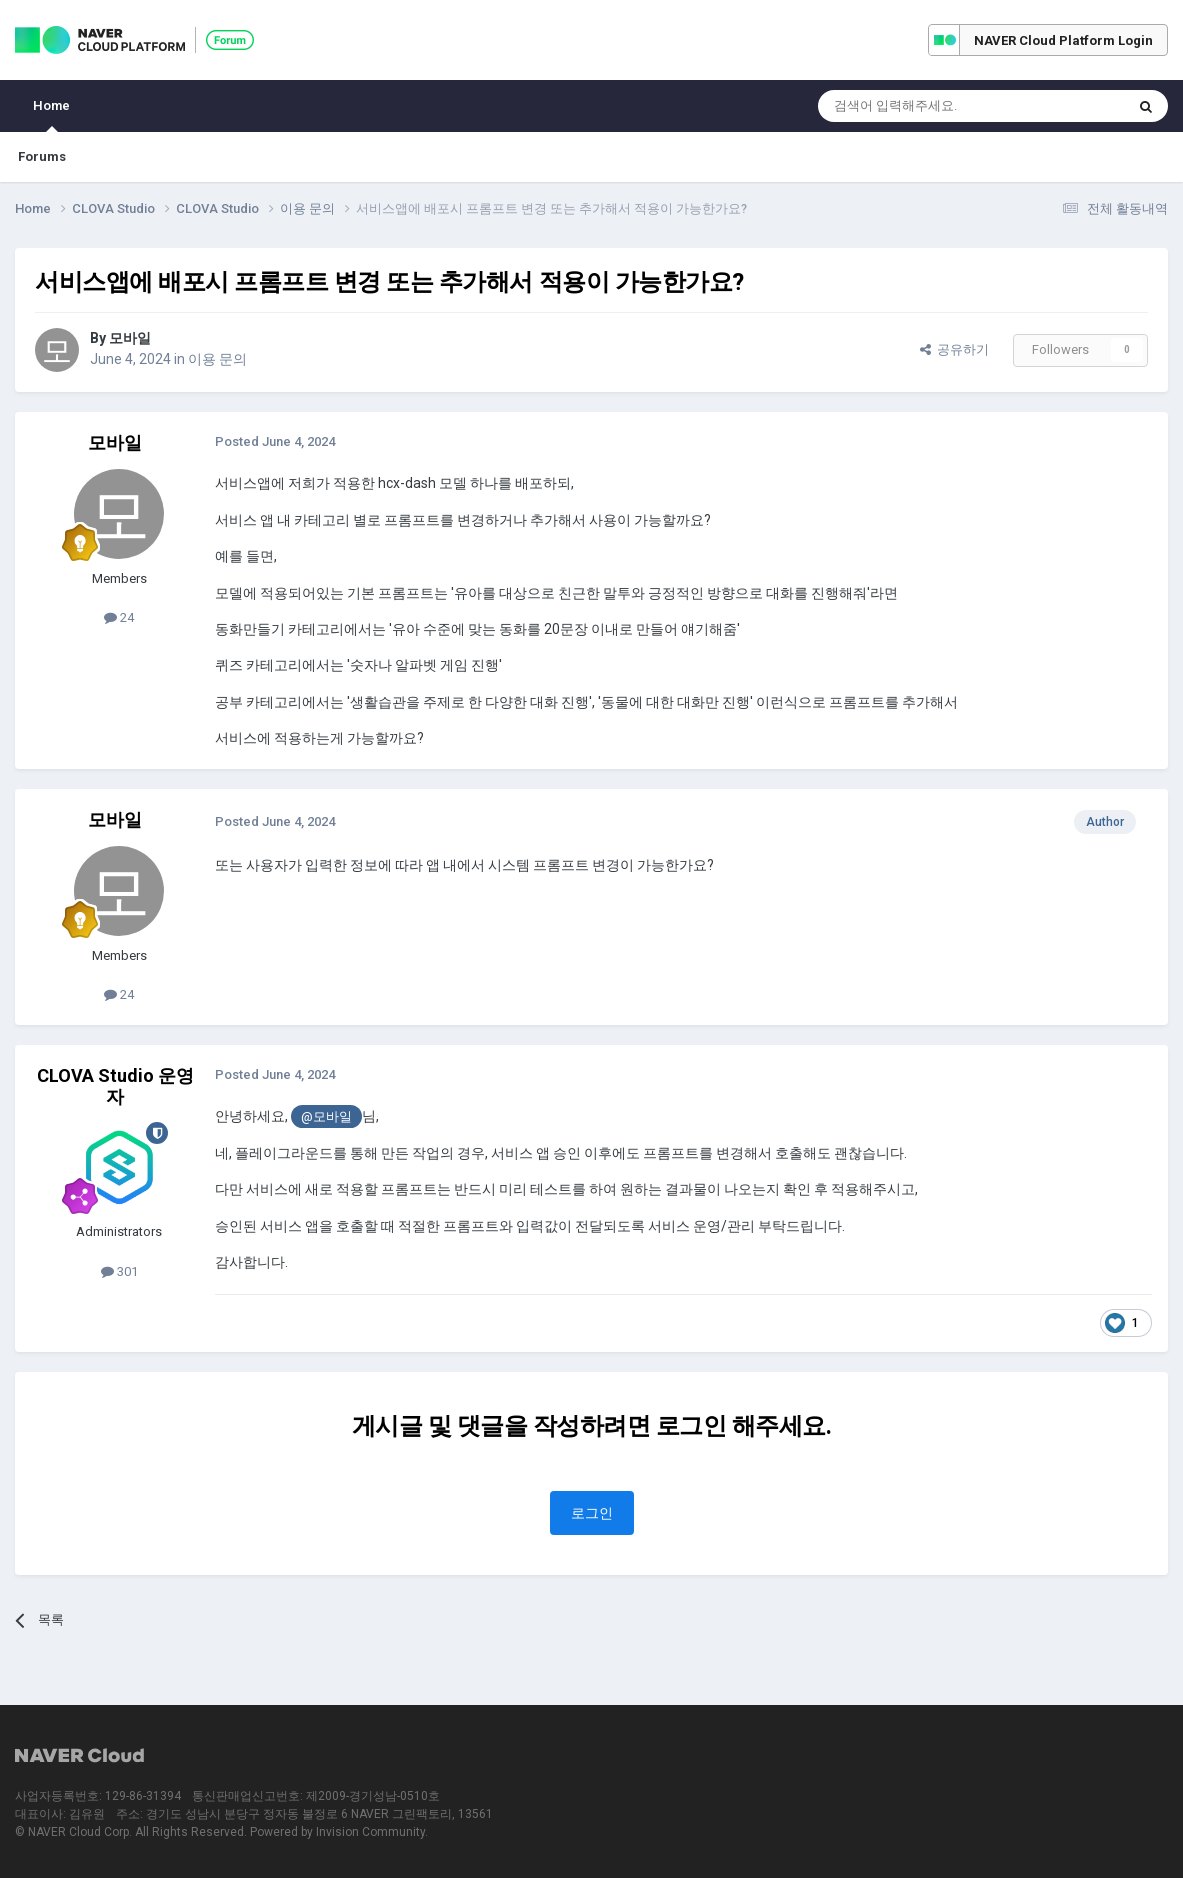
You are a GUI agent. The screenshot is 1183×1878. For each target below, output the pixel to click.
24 (119, 617)
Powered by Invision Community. (339, 1832)
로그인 (592, 1513)
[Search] (923, 106)
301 (119, 1271)
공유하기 (954, 349)
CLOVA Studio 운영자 (115, 1086)
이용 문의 (217, 359)
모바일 (130, 338)
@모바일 (326, 1116)
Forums (42, 156)
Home (51, 115)
